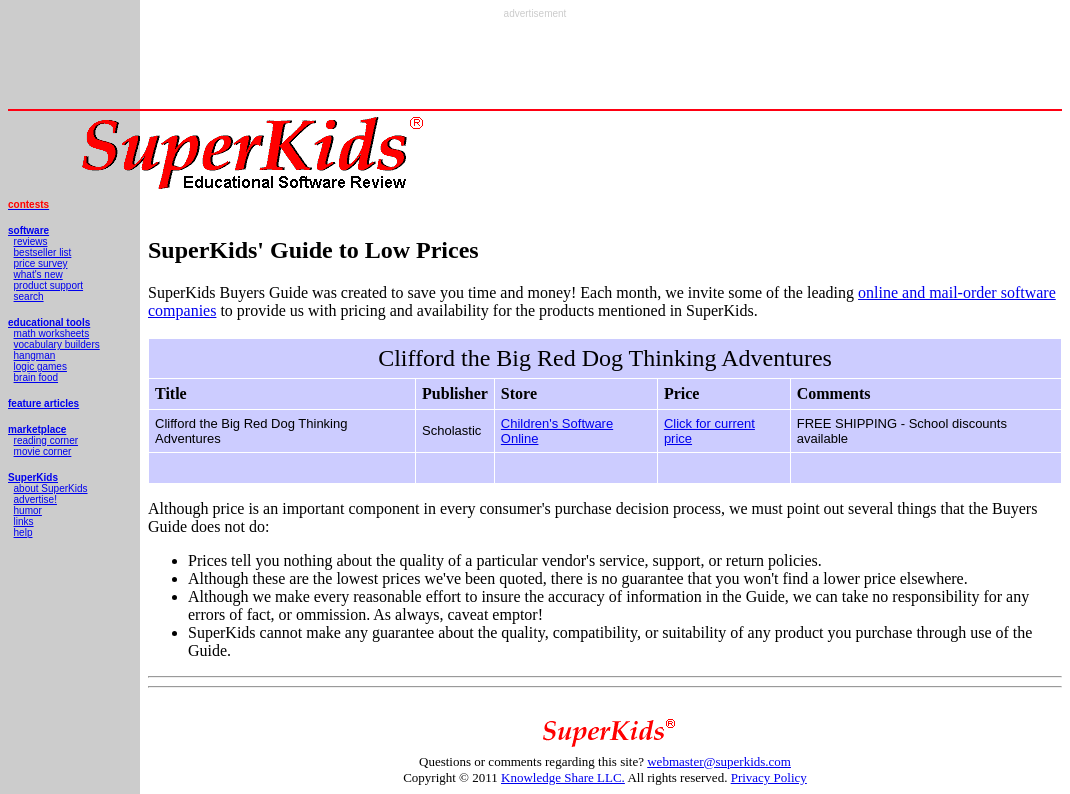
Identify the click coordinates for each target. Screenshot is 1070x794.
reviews (31, 241)
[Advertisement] (535, 64)
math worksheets (52, 333)
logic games (40, 366)
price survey (41, 263)
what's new (38, 274)
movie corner (43, 451)
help (23, 532)
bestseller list (43, 252)
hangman (35, 355)
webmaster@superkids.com (719, 761)
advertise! (35, 499)
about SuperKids (51, 488)
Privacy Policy (769, 777)
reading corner (46, 440)
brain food (36, 377)
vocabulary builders (57, 344)
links (24, 521)
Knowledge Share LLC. (563, 777)
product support (49, 285)
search (29, 296)
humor (28, 510)
